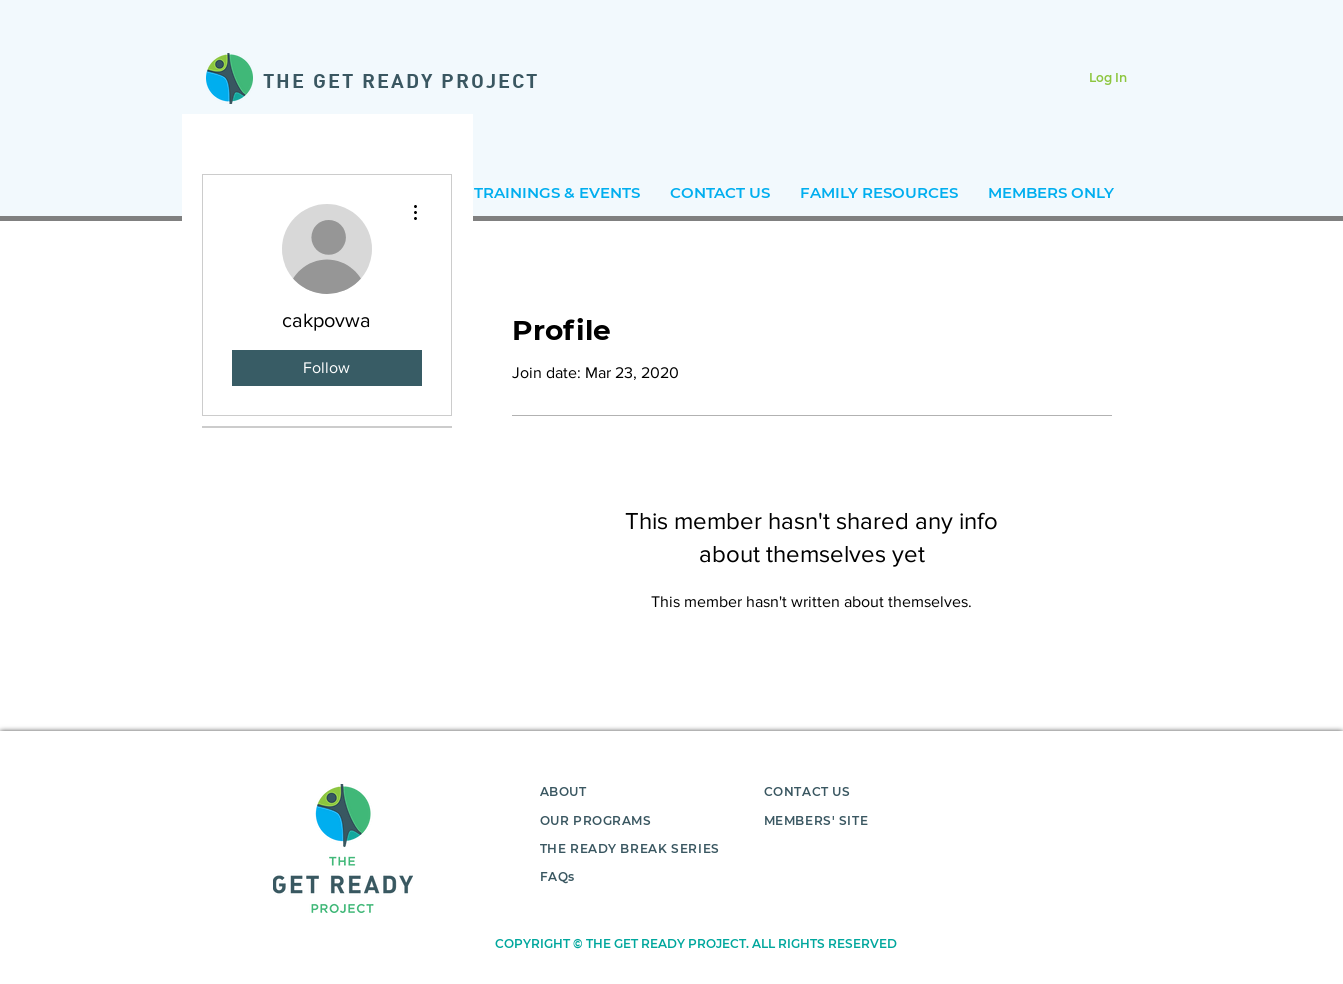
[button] (557, 192)
